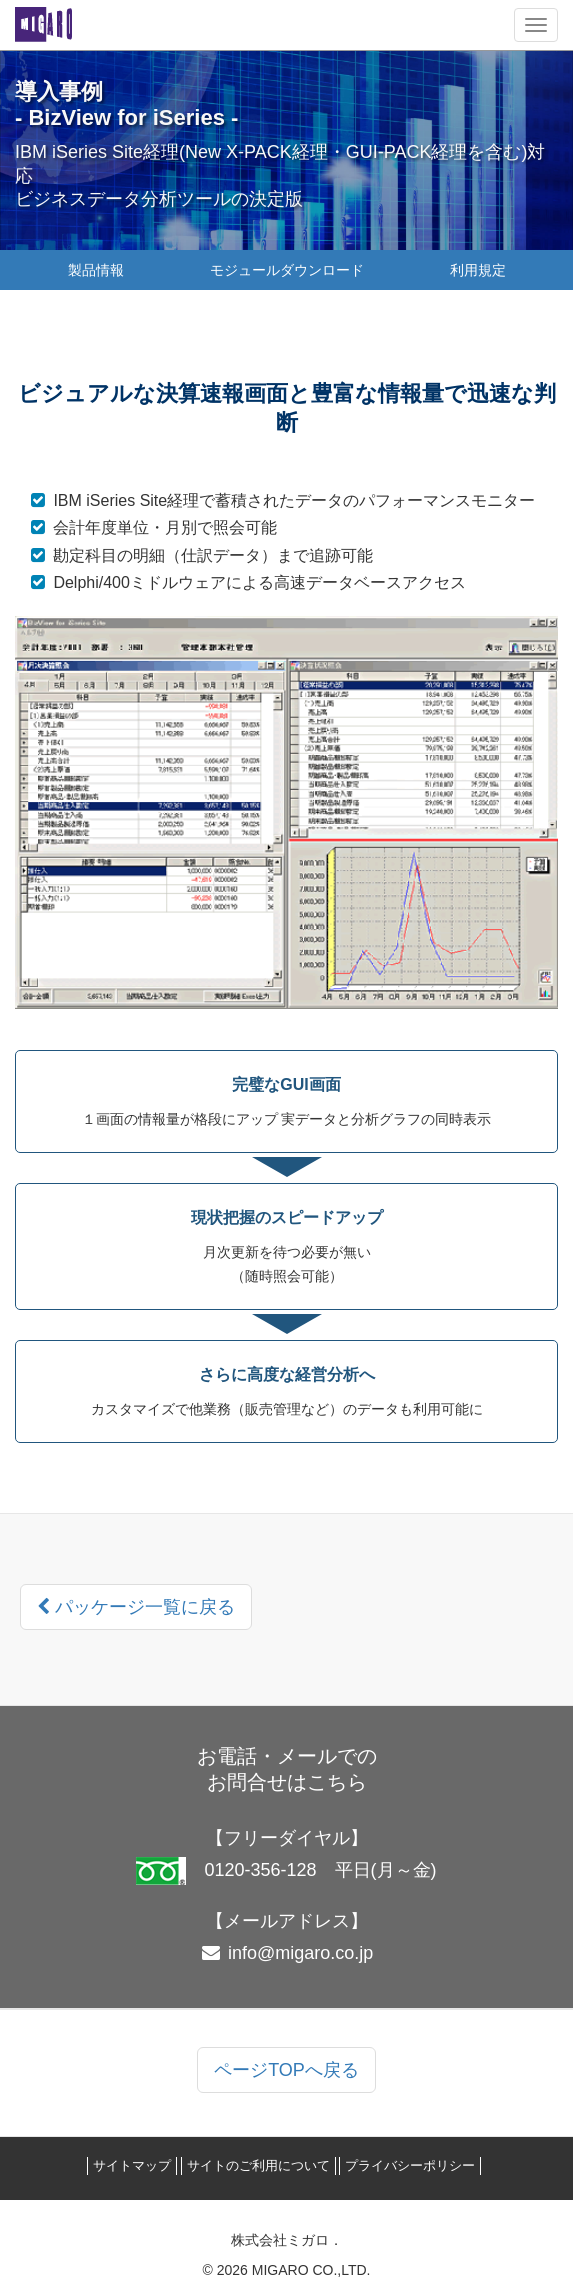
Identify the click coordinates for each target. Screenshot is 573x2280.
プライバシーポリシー (410, 2165)
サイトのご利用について (258, 2165)
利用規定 (478, 270)
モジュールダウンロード (287, 270)
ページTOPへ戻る (286, 2070)
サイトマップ (132, 2165)
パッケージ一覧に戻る (136, 1607)
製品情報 (96, 270)
